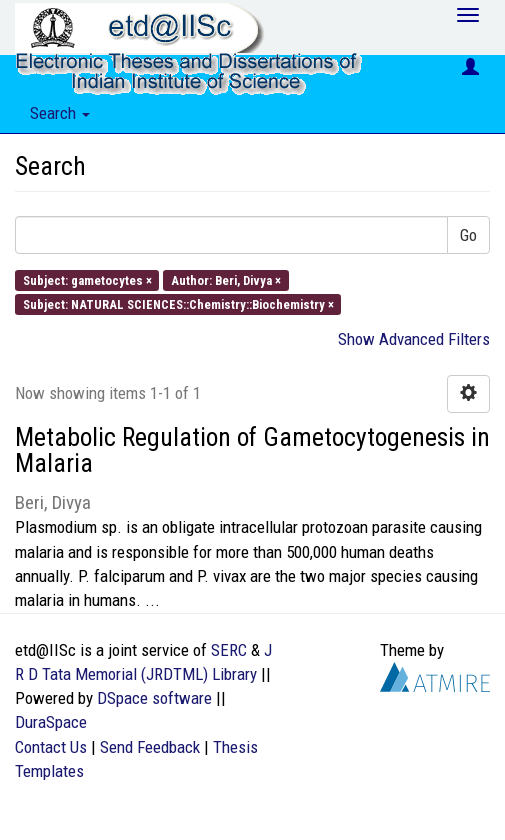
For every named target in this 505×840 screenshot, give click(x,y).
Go (468, 235)
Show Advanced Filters (414, 339)
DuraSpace (51, 722)
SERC (229, 650)
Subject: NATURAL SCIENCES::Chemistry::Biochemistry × (178, 303)
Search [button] (60, 113)
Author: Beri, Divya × (226, 279)
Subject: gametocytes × (87, 279)
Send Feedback (150, 747)
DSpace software (154, 698)
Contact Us (51, 747)
